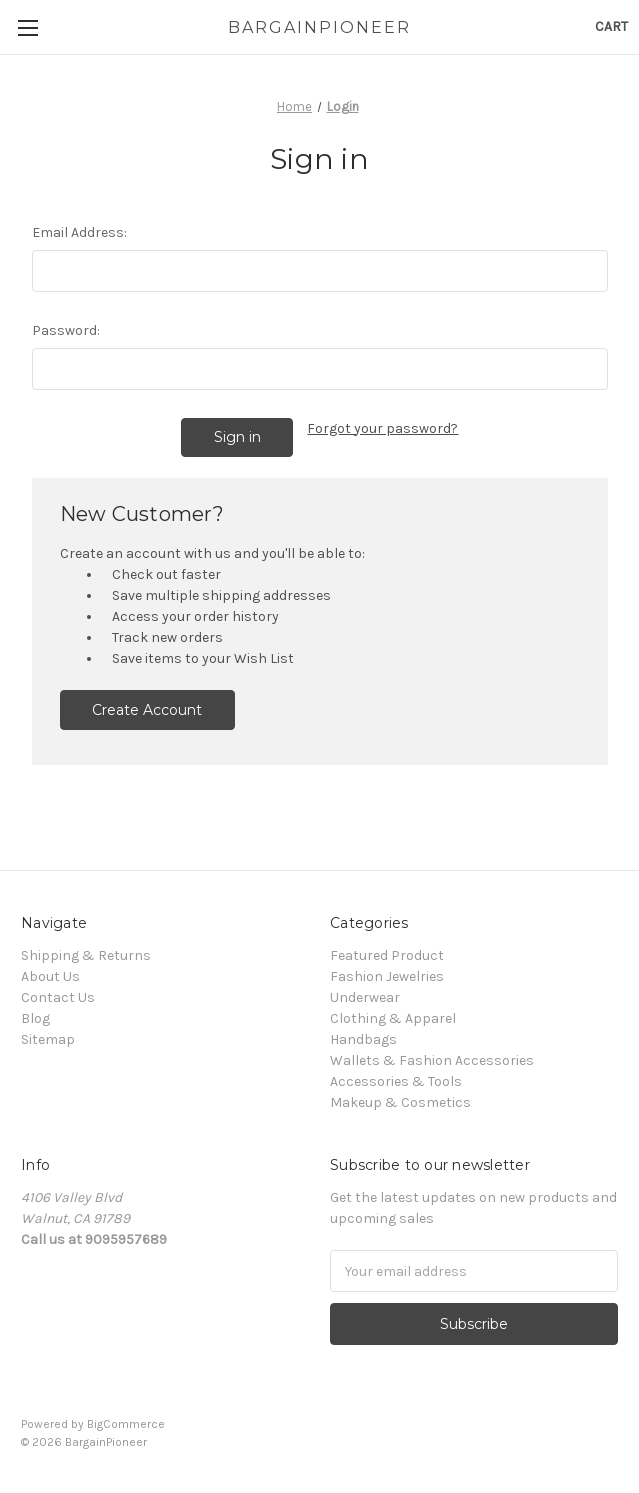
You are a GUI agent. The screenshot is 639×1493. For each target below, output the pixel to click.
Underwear (365, 997)
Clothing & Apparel (393, 1018)
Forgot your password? (382, 428)
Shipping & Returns (86, 955)
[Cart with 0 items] (611, 26)
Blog (35, 1018)
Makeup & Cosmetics (400, 1102)
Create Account (147, 710)
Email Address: (79, 232)
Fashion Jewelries (387, 976)
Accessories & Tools (396, 1081)
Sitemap (48, 1039)
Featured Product (387, 955)
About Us (50, 976)
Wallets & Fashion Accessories (432, 1060)
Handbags (363, 1039)
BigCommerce (126, 1424)
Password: (66, 330)
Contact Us (58, 997)
